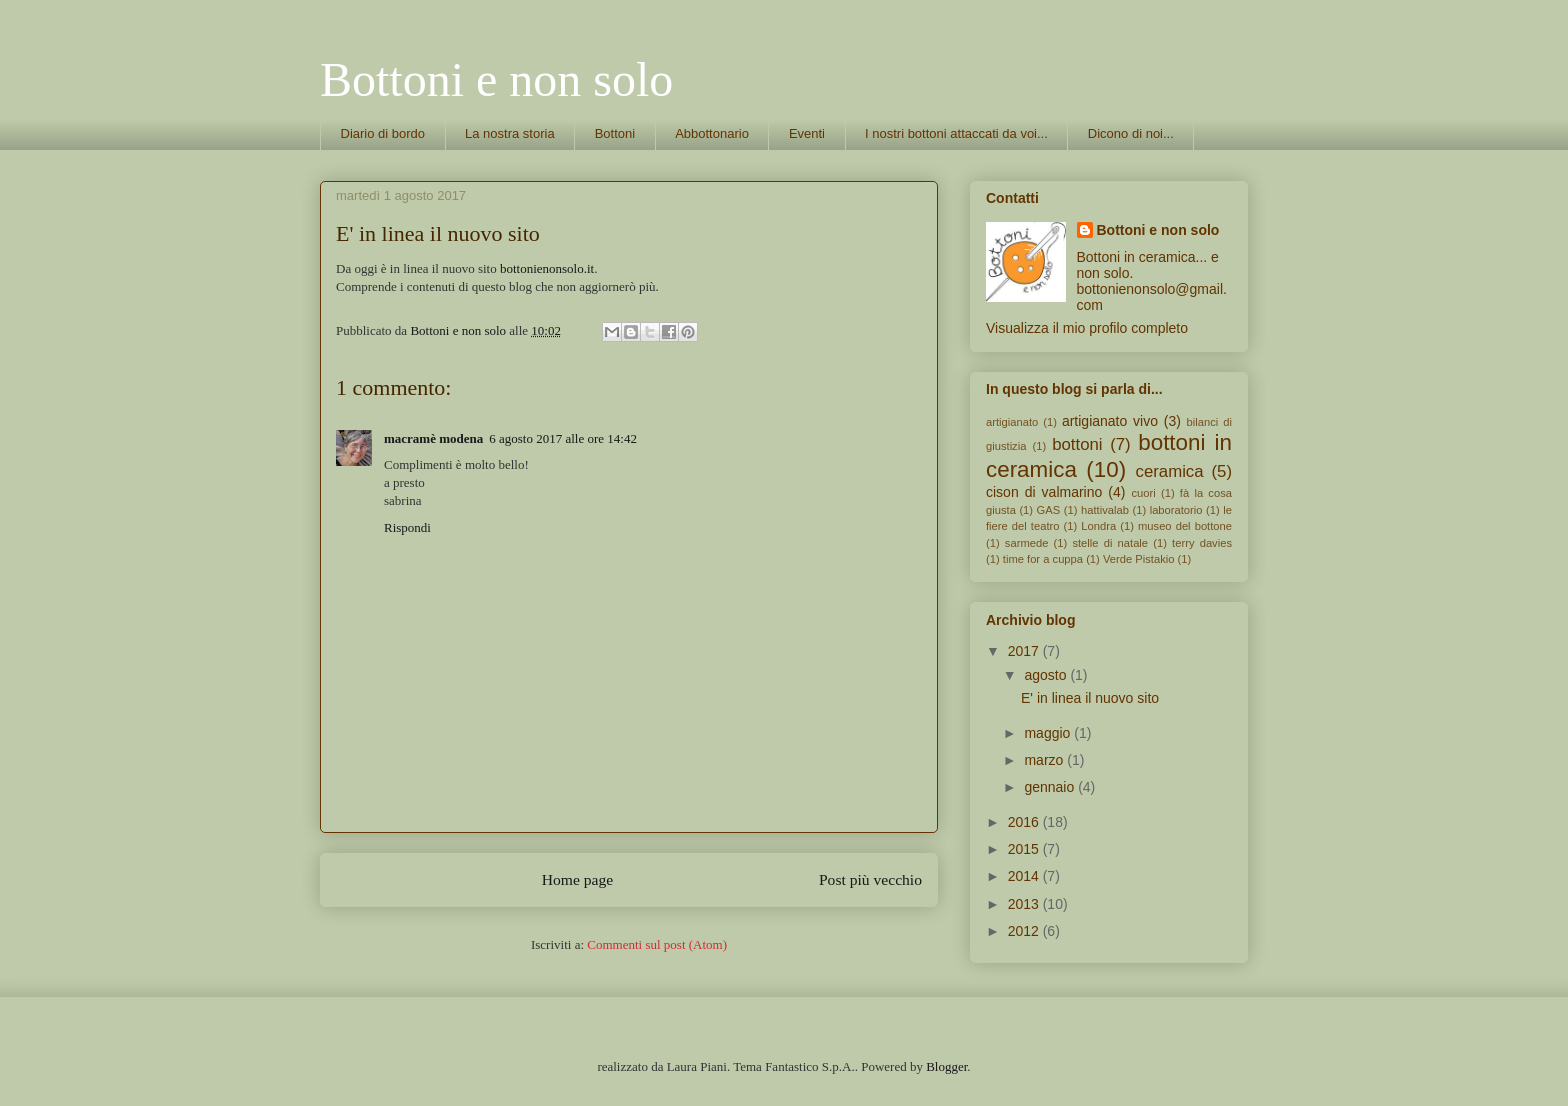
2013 (1025, 904)
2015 (1025, 849)
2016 (1025, 822)
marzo (1045, 760)
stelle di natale (1110, 543)
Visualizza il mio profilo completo (1087, 328)
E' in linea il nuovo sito (1090, 698)
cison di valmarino (1044, 492)
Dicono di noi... (1131, 133)
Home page (577, 879)
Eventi (807, 133)
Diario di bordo (383, 133)
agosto (1047, 675)
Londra (1098, 526)
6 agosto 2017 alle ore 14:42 (563, 438)
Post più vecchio (870, 879)
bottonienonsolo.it (547, 268)
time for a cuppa (1043, 559)
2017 (1025, 651)
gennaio (1051, 787)
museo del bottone (1185, 526)
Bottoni (615, 133)
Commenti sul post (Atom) (657, 944)
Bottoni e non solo (496, 79)
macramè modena (433, 438)
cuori (1143, 493)
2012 (1025, 931)
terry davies (1202, 543)
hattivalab (1105, 510)
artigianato (1012, 422)
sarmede (1027, 543)
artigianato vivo (1110, 421)
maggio (1049, 733)
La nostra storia (510, 133)
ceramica (1170, 471)
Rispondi (407, 527)
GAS (1049, 510)
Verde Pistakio (1139, 559)
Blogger (946, 1066)
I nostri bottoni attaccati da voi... (956, 133)
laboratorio (1176, 510)
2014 (1025, 876)
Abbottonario (712, 133)
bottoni (1077, 444)
